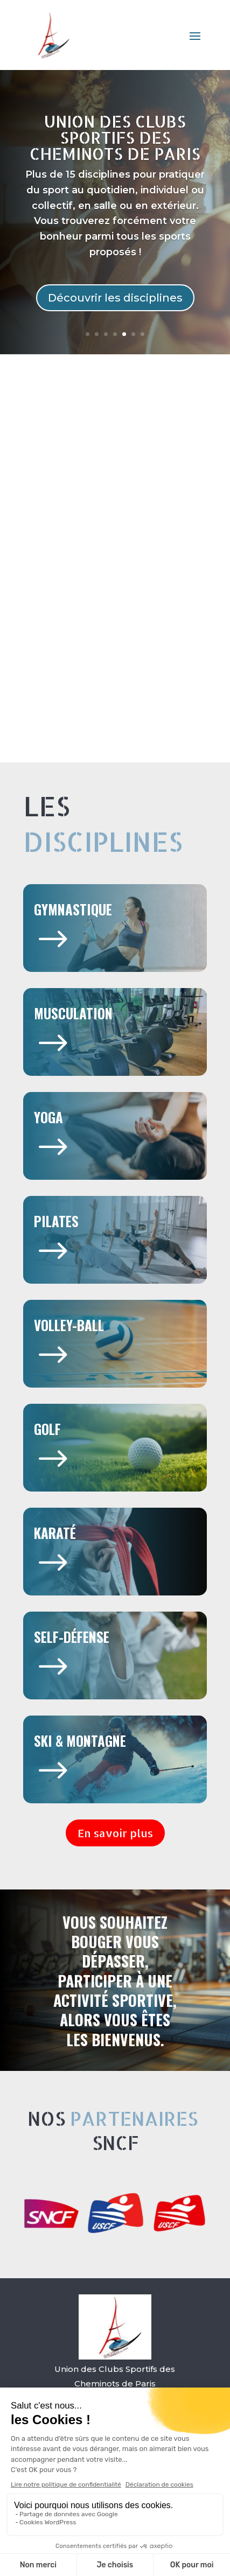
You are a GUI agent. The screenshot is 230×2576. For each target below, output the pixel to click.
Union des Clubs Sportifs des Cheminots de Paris (115, 137)
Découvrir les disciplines (115, 297)
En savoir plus (115, 1833)
